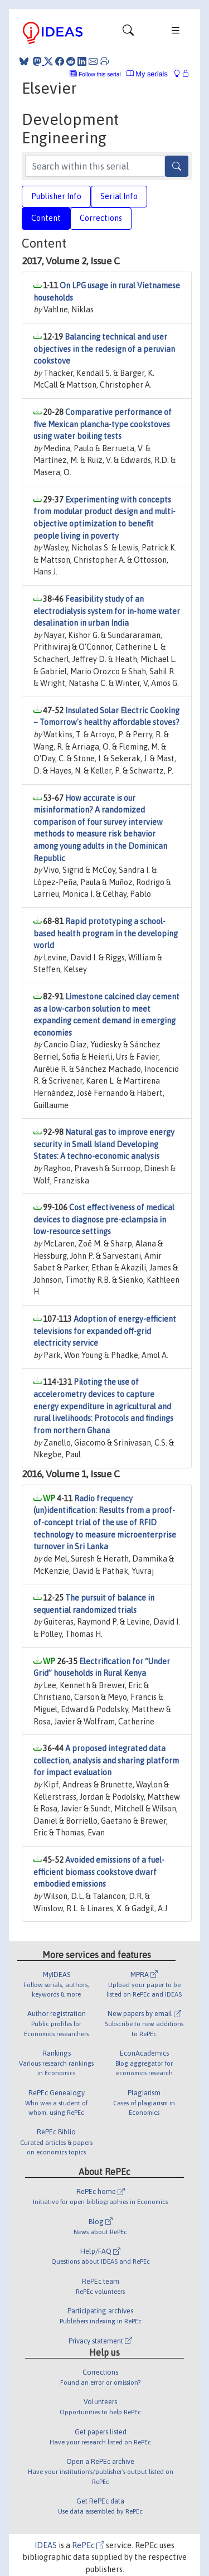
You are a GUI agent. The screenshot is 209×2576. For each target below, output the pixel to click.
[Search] (176, 166)
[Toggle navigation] (128, 33)
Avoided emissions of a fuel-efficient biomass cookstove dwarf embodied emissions (98, 1871)
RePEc (88, 2545)
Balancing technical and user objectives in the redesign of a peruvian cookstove (104, 348)
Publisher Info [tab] (56, 196)
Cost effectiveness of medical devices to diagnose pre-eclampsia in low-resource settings (103, 1219)
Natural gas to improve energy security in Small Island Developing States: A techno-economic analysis (103, 1144)
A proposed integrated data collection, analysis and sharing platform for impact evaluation (106, 1760)
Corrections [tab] (101, 218)
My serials (147, 74)
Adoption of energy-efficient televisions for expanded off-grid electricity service (104, 1330)
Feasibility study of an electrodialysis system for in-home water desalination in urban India (106, 611)
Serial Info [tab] (119, 196)
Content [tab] (46, 218)
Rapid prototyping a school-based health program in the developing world (105, 933)
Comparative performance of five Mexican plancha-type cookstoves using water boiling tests (102, 424)
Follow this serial (100, 74)
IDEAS (46, 2545)
